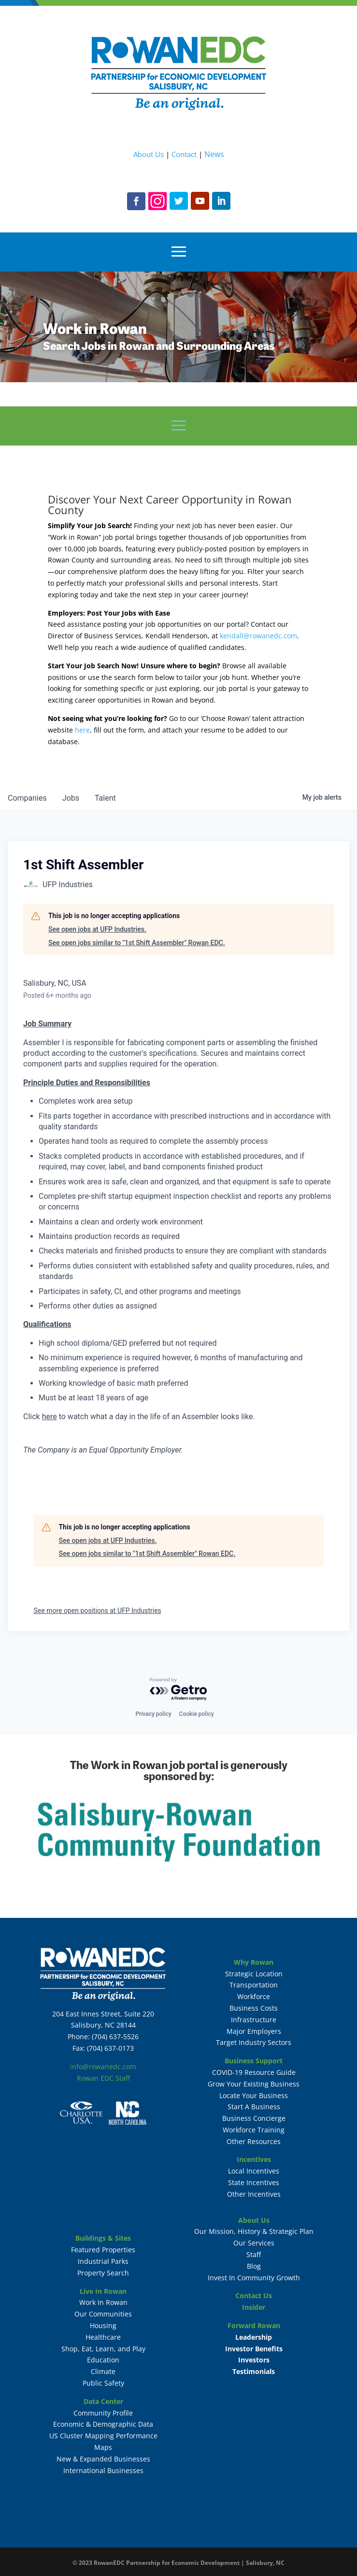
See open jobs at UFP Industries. (97, 929)
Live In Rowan (103, 2291)
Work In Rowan (103, 2302)
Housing (103, 2325)
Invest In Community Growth (254, 2277)
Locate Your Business (253, 2095)
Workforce (253, 1996)
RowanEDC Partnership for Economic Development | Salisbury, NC (189, 2563)
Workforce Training (254, 2129)
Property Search (103, 2272)
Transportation (253, 1984)
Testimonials (253, 2371)
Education (103, 2359)
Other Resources (254, 2141)
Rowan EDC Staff (103, 2078)
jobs (70, 798)
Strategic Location (254, 1973)
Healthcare (103, 2337)
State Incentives (253, 2182)
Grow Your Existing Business (254, 2083)
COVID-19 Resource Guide (254, 2072)
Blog (254, 2266)
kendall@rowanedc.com (258, 635)
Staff (253, 2254)
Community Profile (103, 2413)
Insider (253, 2307)
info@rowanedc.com (103, 2066)
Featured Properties (103, 2249)
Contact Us (253, 2295)
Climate (103, 2371)
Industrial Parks (103, 2261)
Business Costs (253, 2008)
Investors (254, 2359)
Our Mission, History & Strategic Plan (254, 2231)
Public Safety (103, 2383)
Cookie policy (196, 1714)
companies (27, 798)
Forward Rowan (254, 2325)
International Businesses (103, 2470)
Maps (103, 2447)
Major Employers (254, 2031)
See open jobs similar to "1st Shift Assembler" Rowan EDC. (136, 943)
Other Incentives (254, 2194)
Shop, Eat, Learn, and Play (103, 2348)
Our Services (253, 2242)
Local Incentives (253, 2170)
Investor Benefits (254, 2348)
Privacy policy (153, 1714)
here (82, 729)
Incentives (254, 2159)
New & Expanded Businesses (103, 2458)
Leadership (253, 2337)
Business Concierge (254, 2118)
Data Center (103, 2401)
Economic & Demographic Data (103, 2424)
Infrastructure (253, 2019)
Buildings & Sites (103, 2238)
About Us (148, 154)
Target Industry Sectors (253, 2042)
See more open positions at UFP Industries (97, 1610)
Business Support (254, 2060)
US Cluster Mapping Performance (103, 2435)
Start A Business (254, 2106)
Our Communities (103, 2313)
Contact (184, 154)
